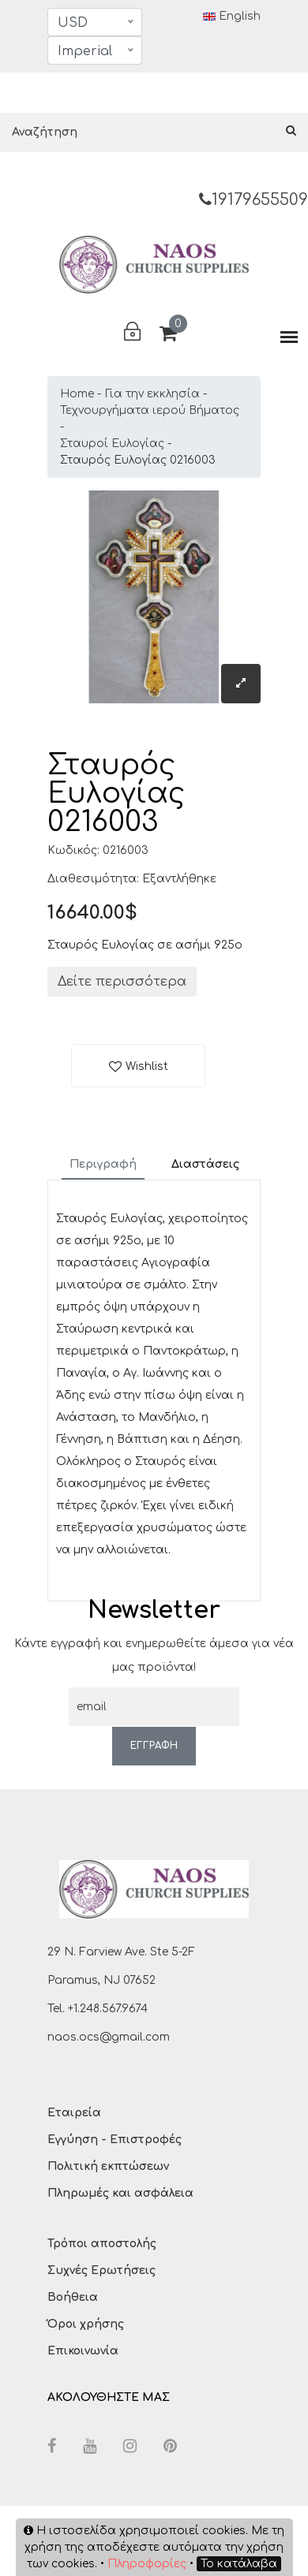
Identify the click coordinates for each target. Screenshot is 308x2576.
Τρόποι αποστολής (101, 2244)
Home (77, 394)
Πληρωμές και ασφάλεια (120, 2193)
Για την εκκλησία (152, 394)
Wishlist (147, 1066)
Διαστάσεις (205, 1164)
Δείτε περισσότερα (122, 982)
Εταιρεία (74, 2113)
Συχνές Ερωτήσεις (101, 2270)
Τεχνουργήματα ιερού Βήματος (149, 410)
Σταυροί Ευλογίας (112, 443)
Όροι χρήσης (85, 2324)
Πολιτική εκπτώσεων (108, 2166)
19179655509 (253, 200)
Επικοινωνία (82, 2351)
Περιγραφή (103, 1164)
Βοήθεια (72, 2297)
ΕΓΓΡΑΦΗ (154, 1745)
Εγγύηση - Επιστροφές (114, 2139)
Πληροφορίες (146, 2564)
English (232, 16)
